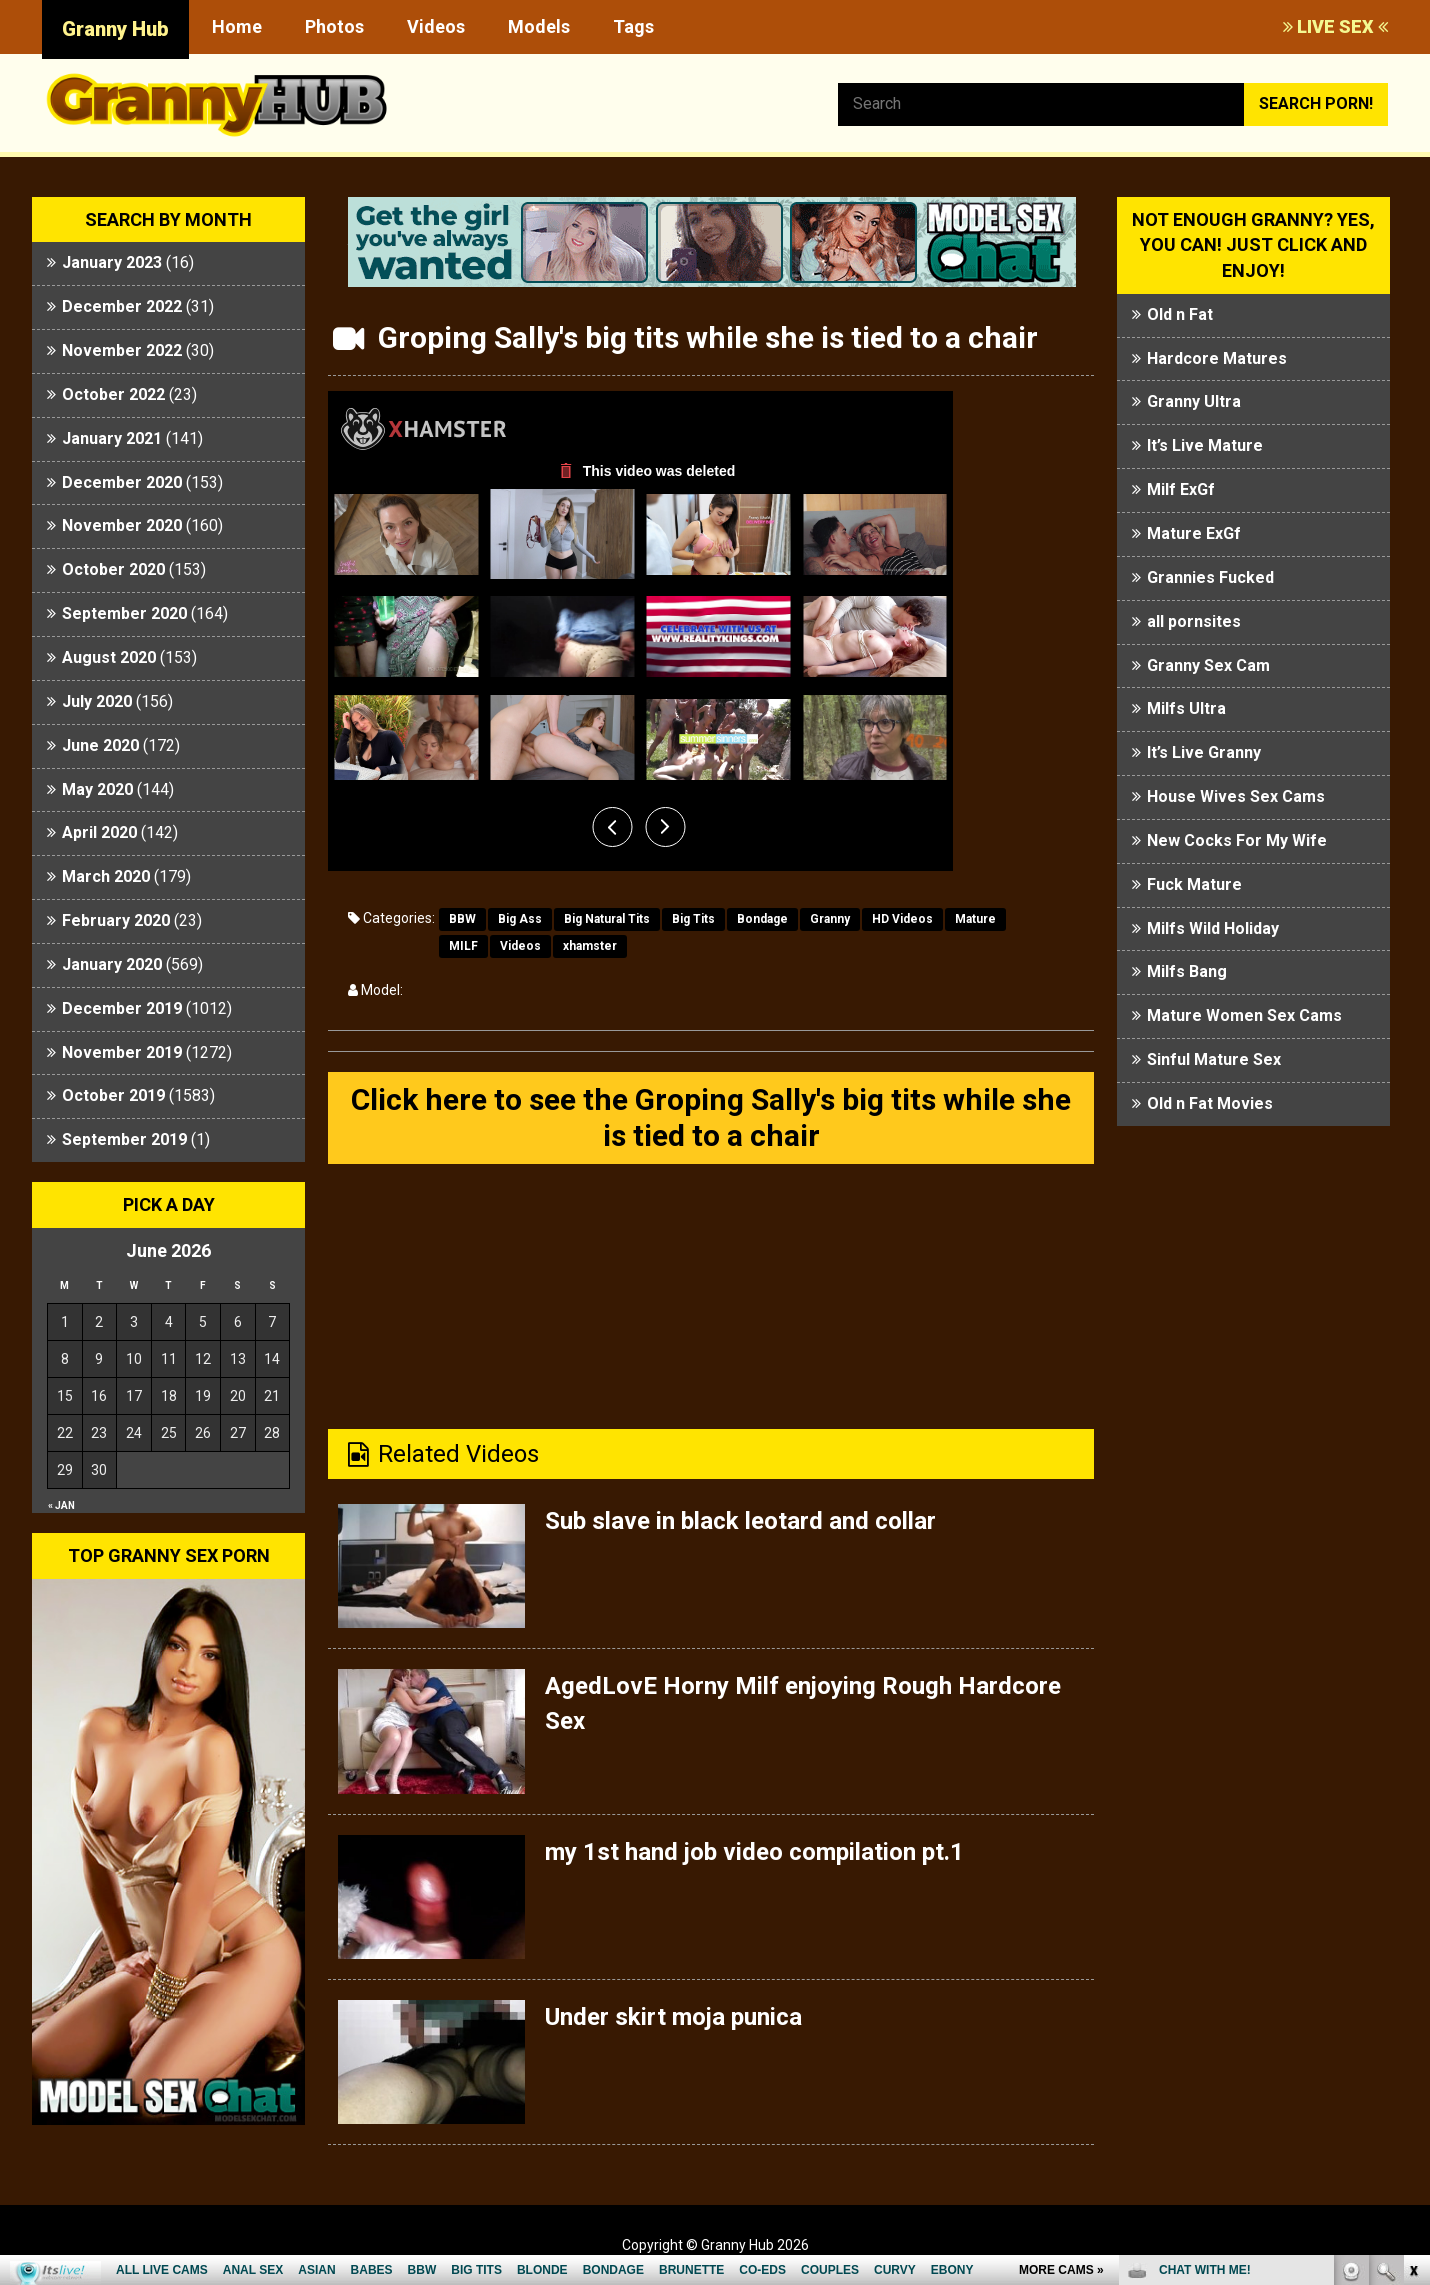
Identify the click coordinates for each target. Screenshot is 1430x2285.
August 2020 (109, 657)
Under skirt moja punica (673, 2017)
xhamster (590, 946)
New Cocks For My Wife (1237, 840)
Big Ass (520, 919)
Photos (334, 26)
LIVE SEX (1335, 26)
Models (539, 26)
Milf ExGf (1181, 489)
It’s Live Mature (1205, 445)
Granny (830, 919)
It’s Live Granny (1204, 752)
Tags (633, 26)
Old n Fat (1180, 314)
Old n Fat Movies (1210, 1103)
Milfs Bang (1187, 971)
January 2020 (112, 964)
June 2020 (100, 745)
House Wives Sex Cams (1236, 796)
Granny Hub (115, 29)
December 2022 (122, 306)
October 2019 (113, 1095)
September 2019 (124, 1139)
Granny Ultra (1194, 401)
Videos (436, 26)
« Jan (61, 1505)
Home (237, 26)
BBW (462, 919)
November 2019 (122, 1052)
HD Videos (902, 919)
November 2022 (122, 350)
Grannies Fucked (1210, 577)
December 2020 (122, 482)
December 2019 (122, 1008)
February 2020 (116, 920)
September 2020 (124, 613)
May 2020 (97, 789)
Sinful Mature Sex (1214, 1059)
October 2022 (113, 394)
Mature (975, 919)
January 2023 (112, 262)
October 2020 (113, 569)
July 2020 (97, 701)
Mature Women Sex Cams (1244, 1015)
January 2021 (112, 438)
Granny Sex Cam (1208, 665)
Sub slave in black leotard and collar (740, 1521)
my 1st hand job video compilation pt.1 (754, 1852)
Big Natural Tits (607, 919)
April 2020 (99, 832)
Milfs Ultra (1186, 708)
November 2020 (122, 525)
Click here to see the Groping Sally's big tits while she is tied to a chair (711, 1117)
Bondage (762, 919)
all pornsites (1194, 621)
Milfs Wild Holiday (1213, 928)
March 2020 (106, 876)
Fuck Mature (1194, 884)
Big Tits (693, 919)
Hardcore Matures (1217, 358)
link (1412, 1972)
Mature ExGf (1194, 533)
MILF (463, 946)
